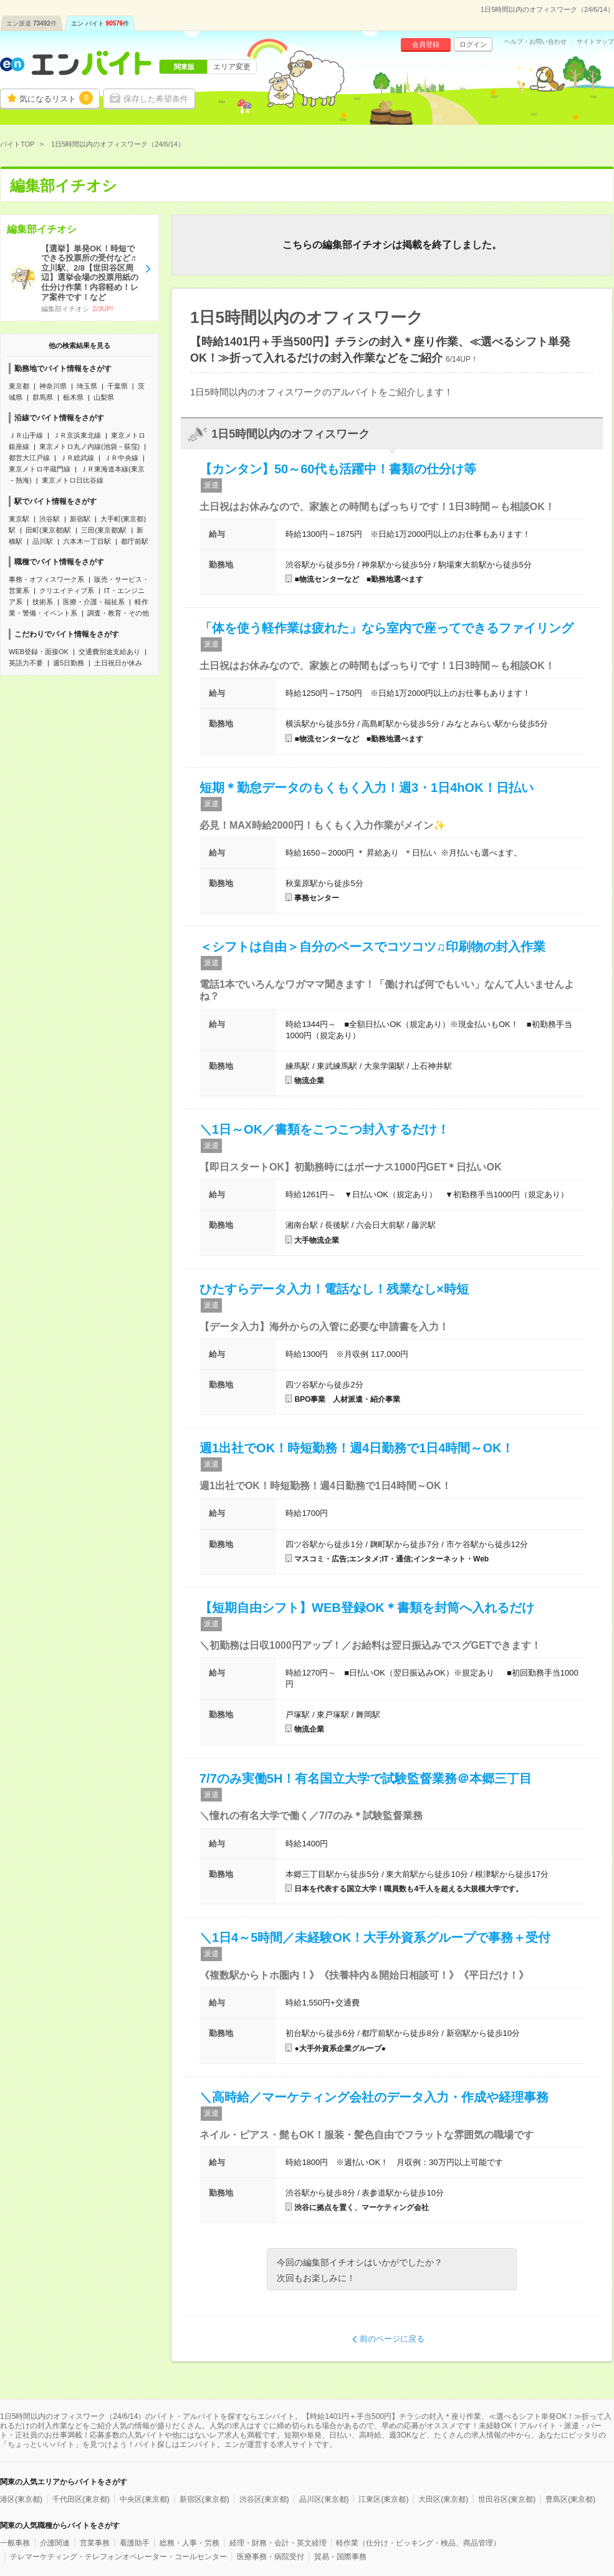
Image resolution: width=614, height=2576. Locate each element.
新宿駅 (80, 519)
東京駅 (19, 519)
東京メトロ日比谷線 (72, 480)
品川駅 (42, 541)
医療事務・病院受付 (270, 2556)
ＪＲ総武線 (77, 457)
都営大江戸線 (29, 457)
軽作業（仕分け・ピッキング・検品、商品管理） (418, 2543)
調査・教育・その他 (118, 613)
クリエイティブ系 (66, 590)
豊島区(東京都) (570, 2499)
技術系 (42, 601)
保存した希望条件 (155, 99)
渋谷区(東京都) (264, 2499)
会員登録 (425, 44)
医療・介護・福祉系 (94, 601)
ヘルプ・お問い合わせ (535, 42)
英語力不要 (26, 663)
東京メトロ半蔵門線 (39, 469)
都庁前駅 (134, 541)
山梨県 (104, 397)
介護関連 (55, 2543)
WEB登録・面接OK (39, 651)
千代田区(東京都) (81, 2499)
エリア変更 (232, 66)
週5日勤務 (68, 663)
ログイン (473, 44)
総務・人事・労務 (189, 2543)
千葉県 (117, 386)
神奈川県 (53, 386)
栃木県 (73, 397)
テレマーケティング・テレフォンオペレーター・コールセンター (118, 2556)
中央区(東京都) (145, 2499)
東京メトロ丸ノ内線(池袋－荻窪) (89, 446)
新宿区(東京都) (204, 2499)
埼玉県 (87, 386)
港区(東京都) (21, 2499)
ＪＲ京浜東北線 (77, 435)
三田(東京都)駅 (104, 530)
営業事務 (95, 2543)
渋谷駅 (49, 519)
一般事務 (15, 2543)
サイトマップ (595, 42)
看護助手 (135, 2543)
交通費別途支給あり (109, 651)
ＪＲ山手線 (26, 435)
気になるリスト (56, 98)
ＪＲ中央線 (121, 457)
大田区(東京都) (443, 2499)
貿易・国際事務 (340, 2556)
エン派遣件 (31, 23)
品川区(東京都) (324, 2499)
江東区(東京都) (383, 2499)
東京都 (19, 386)
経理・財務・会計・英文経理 (278, 2543)
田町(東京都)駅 (48, 530)
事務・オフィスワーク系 (46, 579)
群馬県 (42, 397)
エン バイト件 (100, 23)
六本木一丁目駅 (87, 541)
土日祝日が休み (118, 663)
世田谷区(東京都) (506, 2499)
